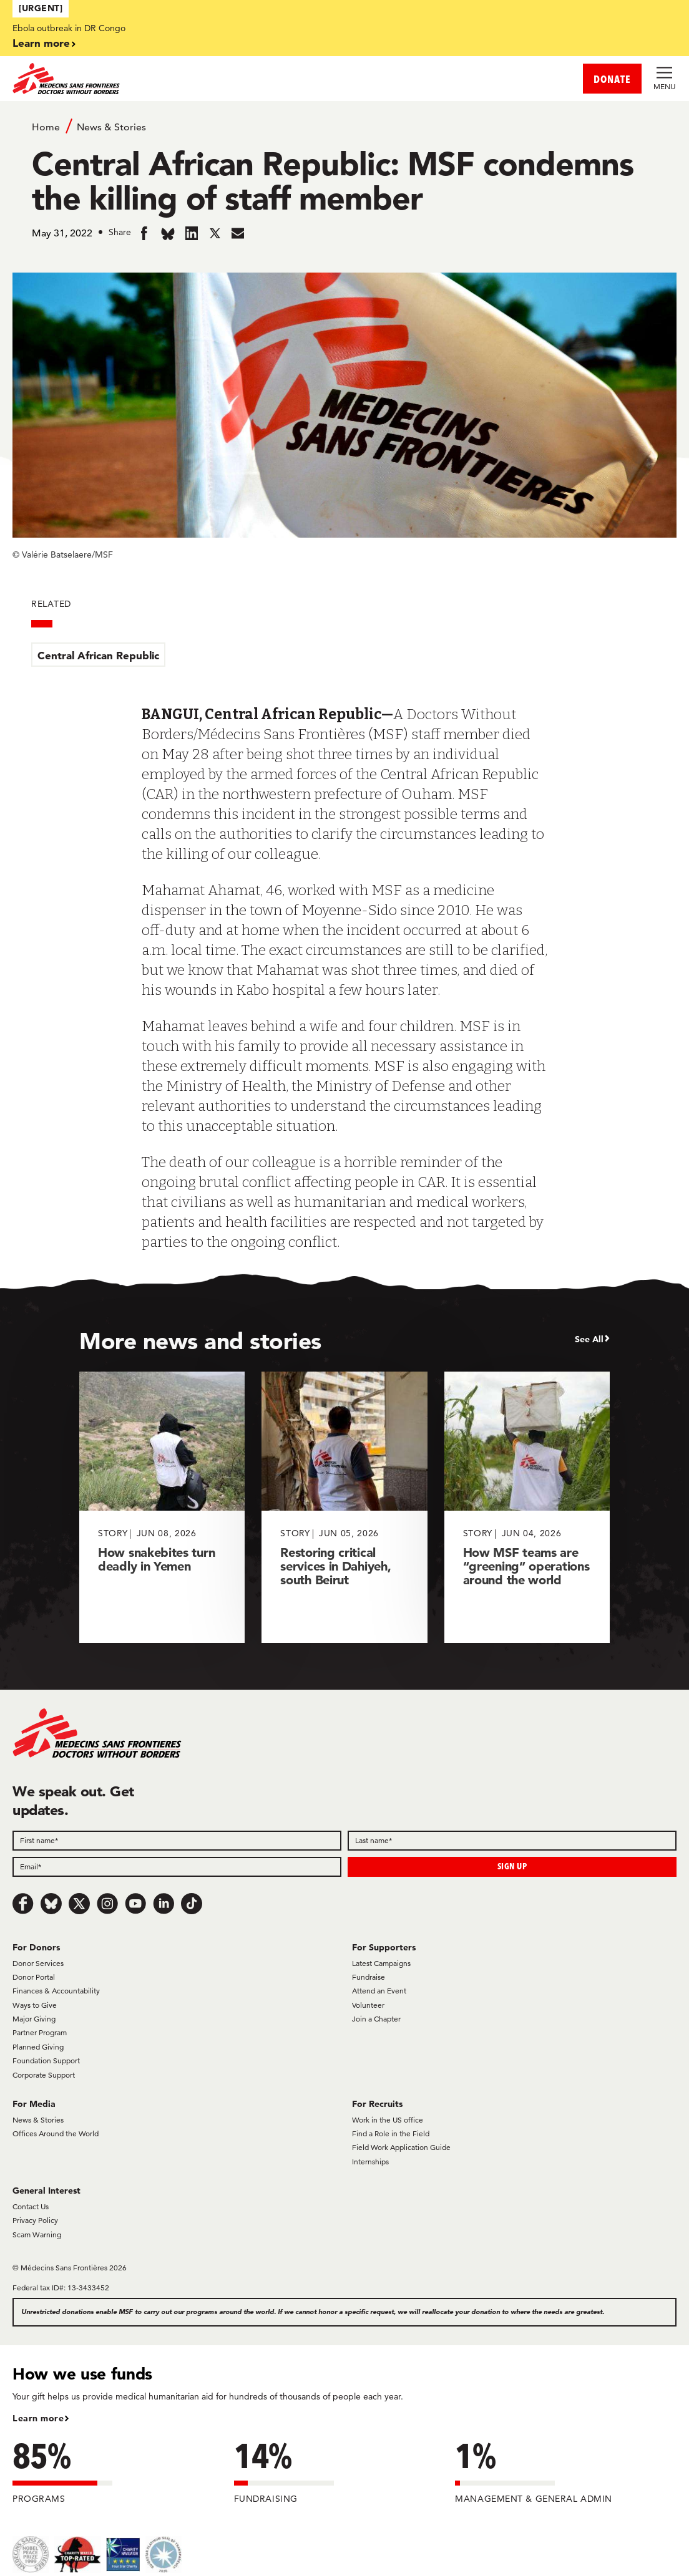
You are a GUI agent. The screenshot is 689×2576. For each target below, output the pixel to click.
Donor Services (38, 1963)
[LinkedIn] (163, 1903)
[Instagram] (107, 1903)
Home (46, 127)
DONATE (612, 78)
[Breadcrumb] (344, 126)
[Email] (176, 1867)
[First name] (176, 1841)
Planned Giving (38, 2046)
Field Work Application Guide (401, 2147)
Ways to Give (34, 2005)
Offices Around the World (55, 2133)
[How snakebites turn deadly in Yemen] (162, 1507)
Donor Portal (33, 1977)
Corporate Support (43, 2075)
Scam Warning (36, 2234)
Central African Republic (98, 655)
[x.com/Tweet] (79, 1903)
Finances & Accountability (56, 1990)
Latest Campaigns (381, 1963)
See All (589, 1339)
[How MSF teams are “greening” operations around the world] (527, 1507)
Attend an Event (379, 1990)
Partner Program (39, 2032)
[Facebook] (23, 1903)
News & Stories (111, 127)
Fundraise (368, 1977)
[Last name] (512, 1841)
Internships (370, 2161)
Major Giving (34, 2018)
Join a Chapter (376, 2018)
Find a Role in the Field (390, 2133)
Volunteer (368, 2005)
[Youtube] (135, 1903)
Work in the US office (387, 2119)
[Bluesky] (51, 1903)
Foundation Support (46, 2060)
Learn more (41, 42)
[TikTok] (191, 1903)
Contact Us (30, 2206)
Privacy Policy (35, 2220)
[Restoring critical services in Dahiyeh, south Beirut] (344, 1507)
